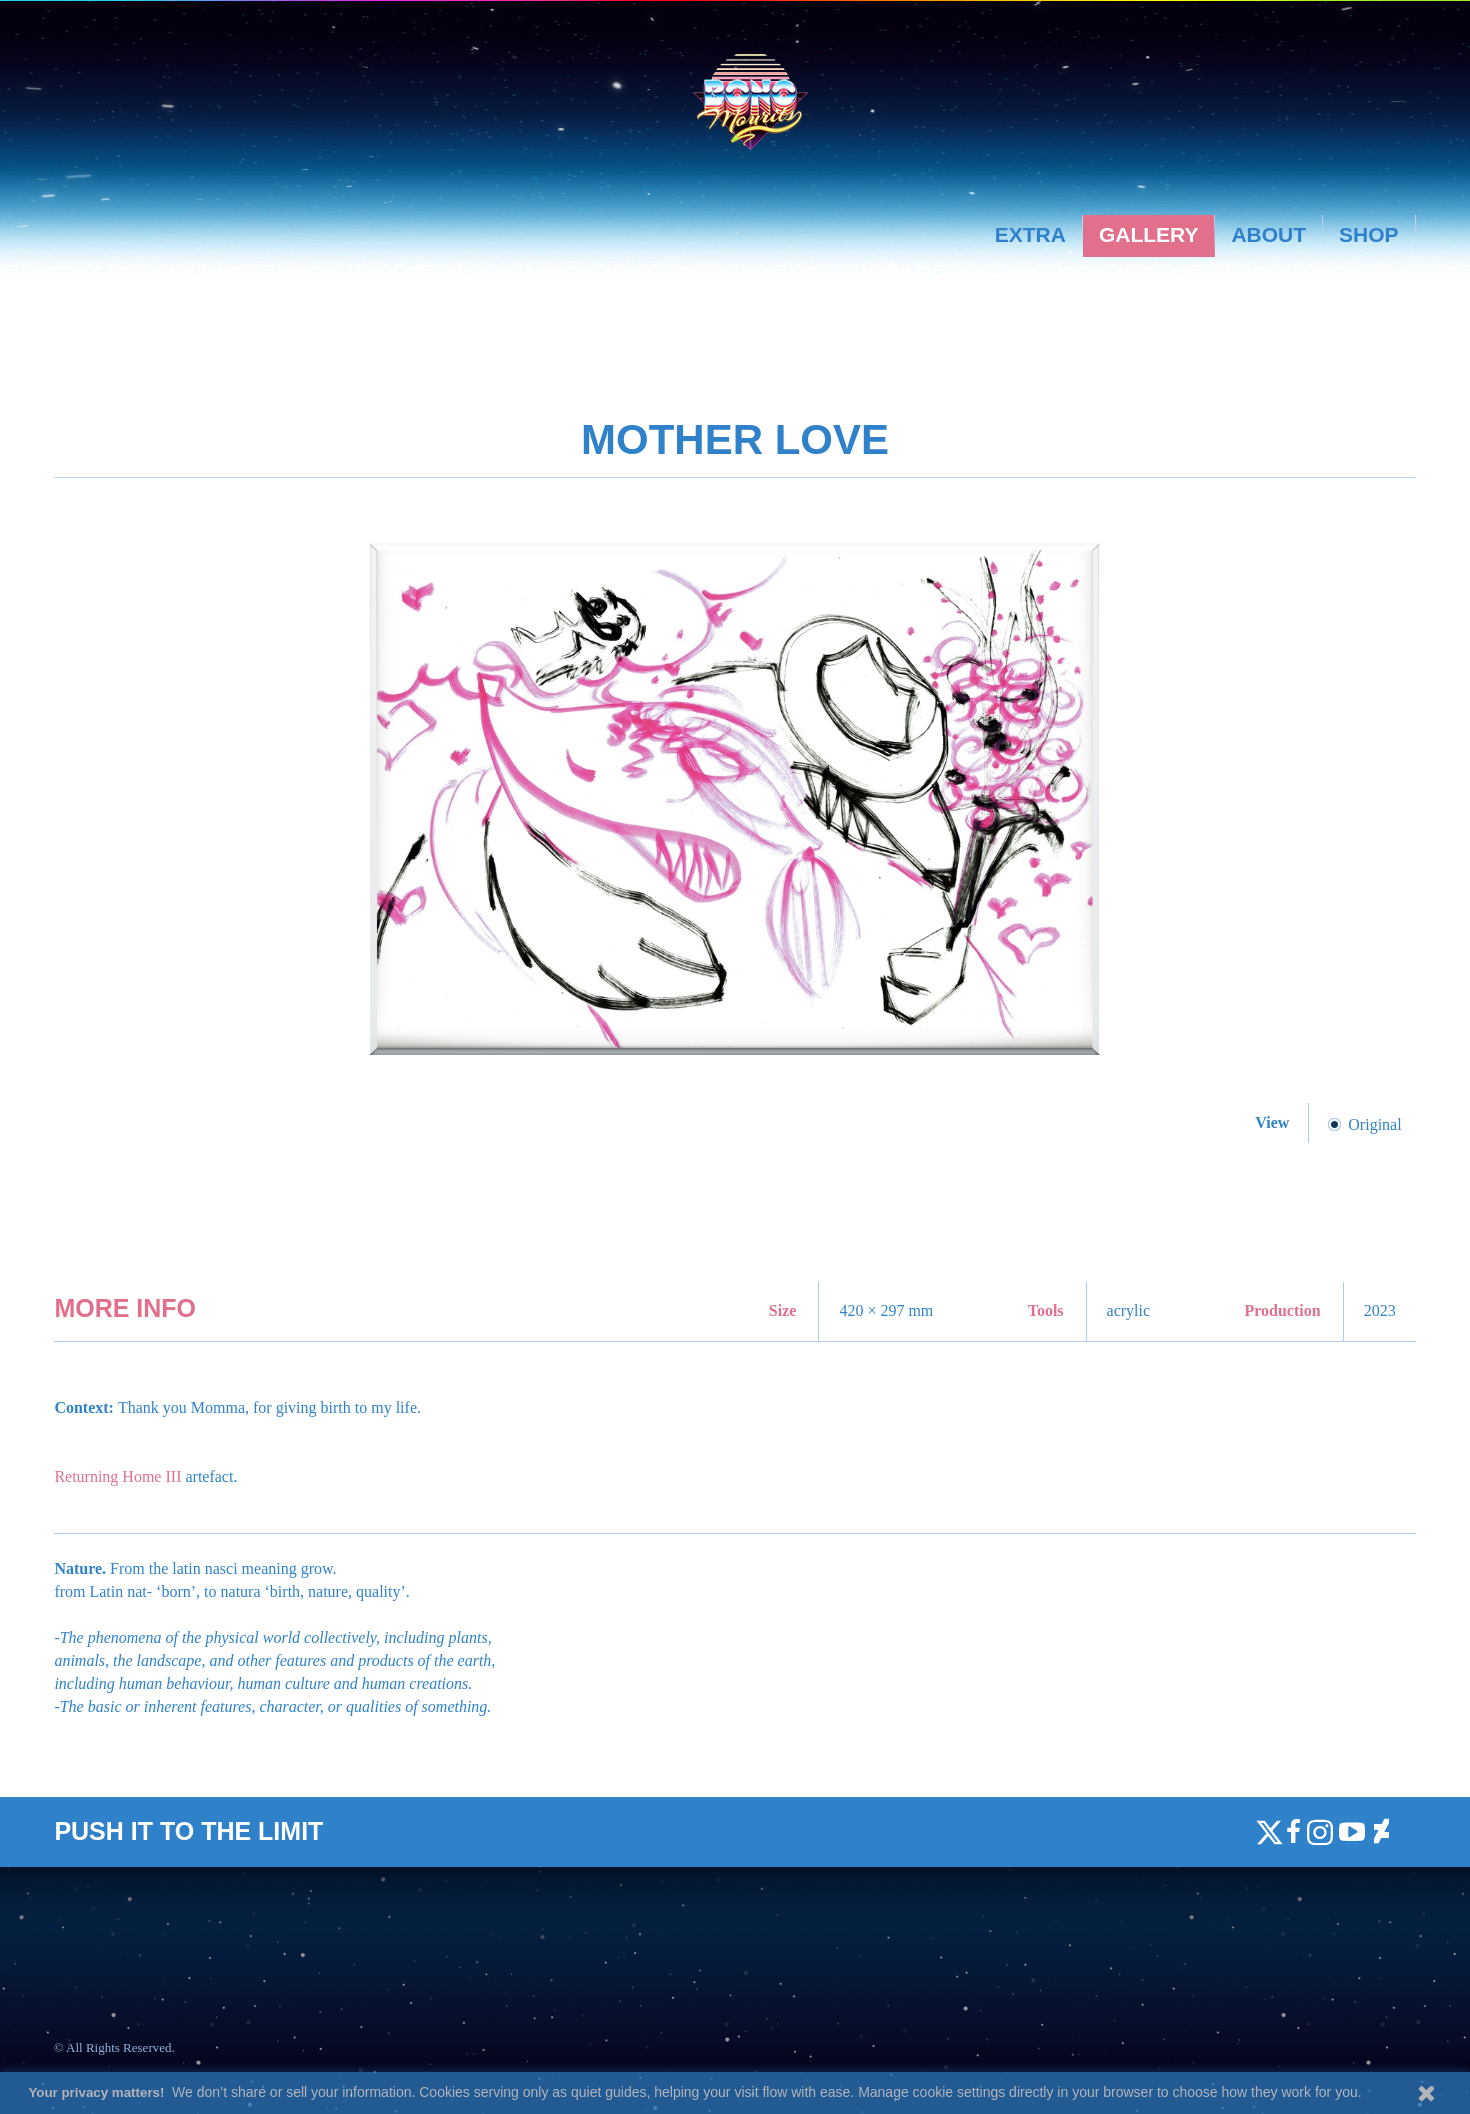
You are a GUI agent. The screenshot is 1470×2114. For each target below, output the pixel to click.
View (1274, 1122)
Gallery (1149, 234)
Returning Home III (117, 1476)
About (1268, 234)
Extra (1030, 234)
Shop (1369, 234)
